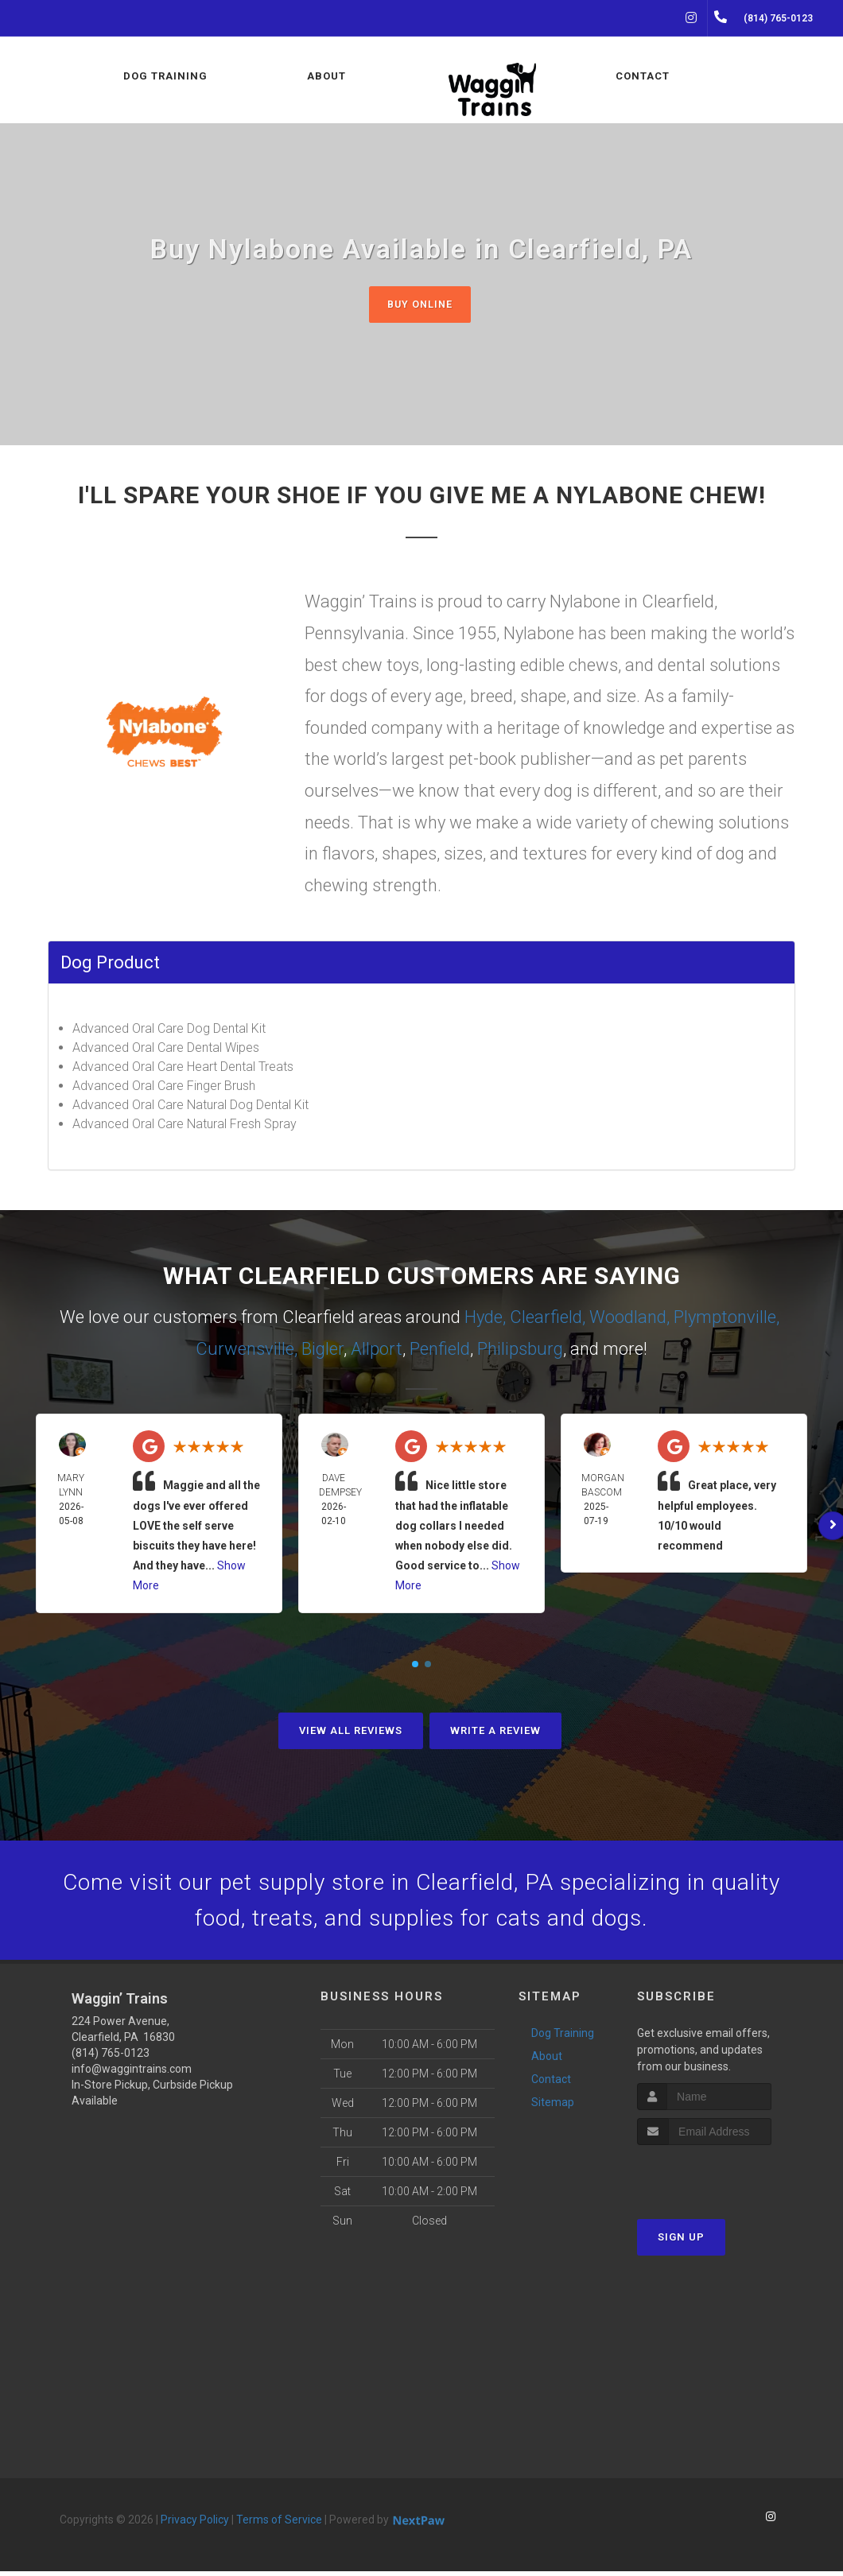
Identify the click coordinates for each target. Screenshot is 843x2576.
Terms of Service (279, 2524)
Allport (376, 1350)
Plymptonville (725, 1318)
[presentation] (721, 2180)
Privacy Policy (195, 2524)
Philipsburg (520, 1350)
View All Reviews (350, 1730)
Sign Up (681, 2242)
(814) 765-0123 (111, 2057)
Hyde (483, 1318)
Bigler (322, 1350)
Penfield (440, 1350)
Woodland (627, 1318)
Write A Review (495, 1730)
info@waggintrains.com (132, 2073)
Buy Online (420, 304)
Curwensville (245, 1350)
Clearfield (546, 1318)
